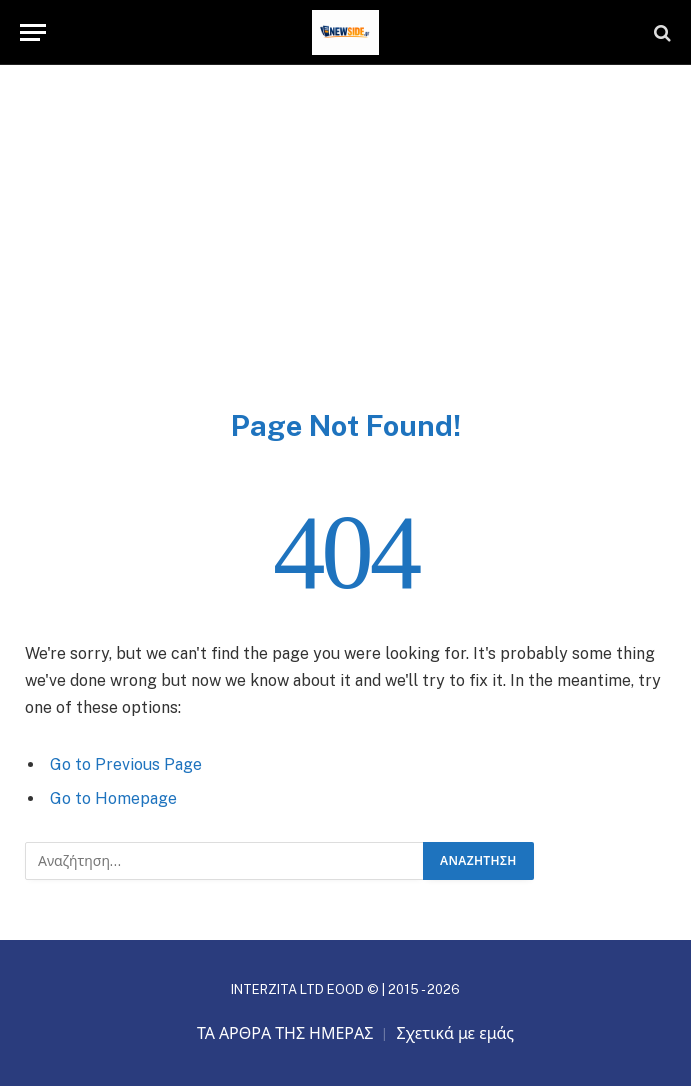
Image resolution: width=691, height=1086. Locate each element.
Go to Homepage (113, 798)
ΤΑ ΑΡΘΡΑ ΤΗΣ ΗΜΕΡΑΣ (285, 1033)
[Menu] (33, 32)
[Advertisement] (345, 257)
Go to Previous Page (126, 764)
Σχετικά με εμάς (455, 1033)
